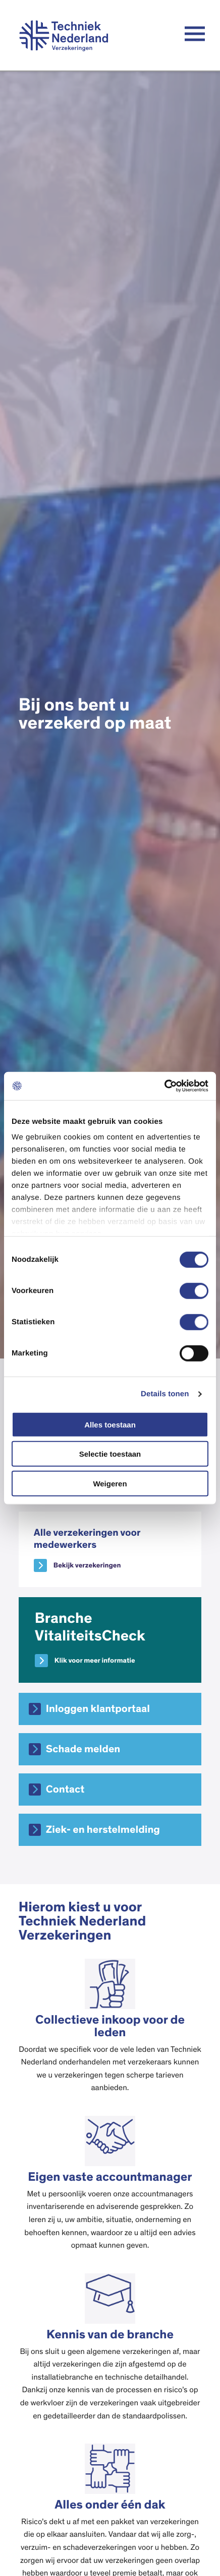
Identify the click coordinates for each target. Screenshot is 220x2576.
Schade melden (83, 1749)
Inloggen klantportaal (98, 1709)
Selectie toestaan (110, 1454)
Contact (65, 1789)
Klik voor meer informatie (94, 1660)
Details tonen (165, 1394)
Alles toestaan (110, 1424)
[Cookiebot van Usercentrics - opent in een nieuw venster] (164, 1086)
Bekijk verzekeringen (87, 1565)
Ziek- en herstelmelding (103, 1830)
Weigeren (110, 1483)
